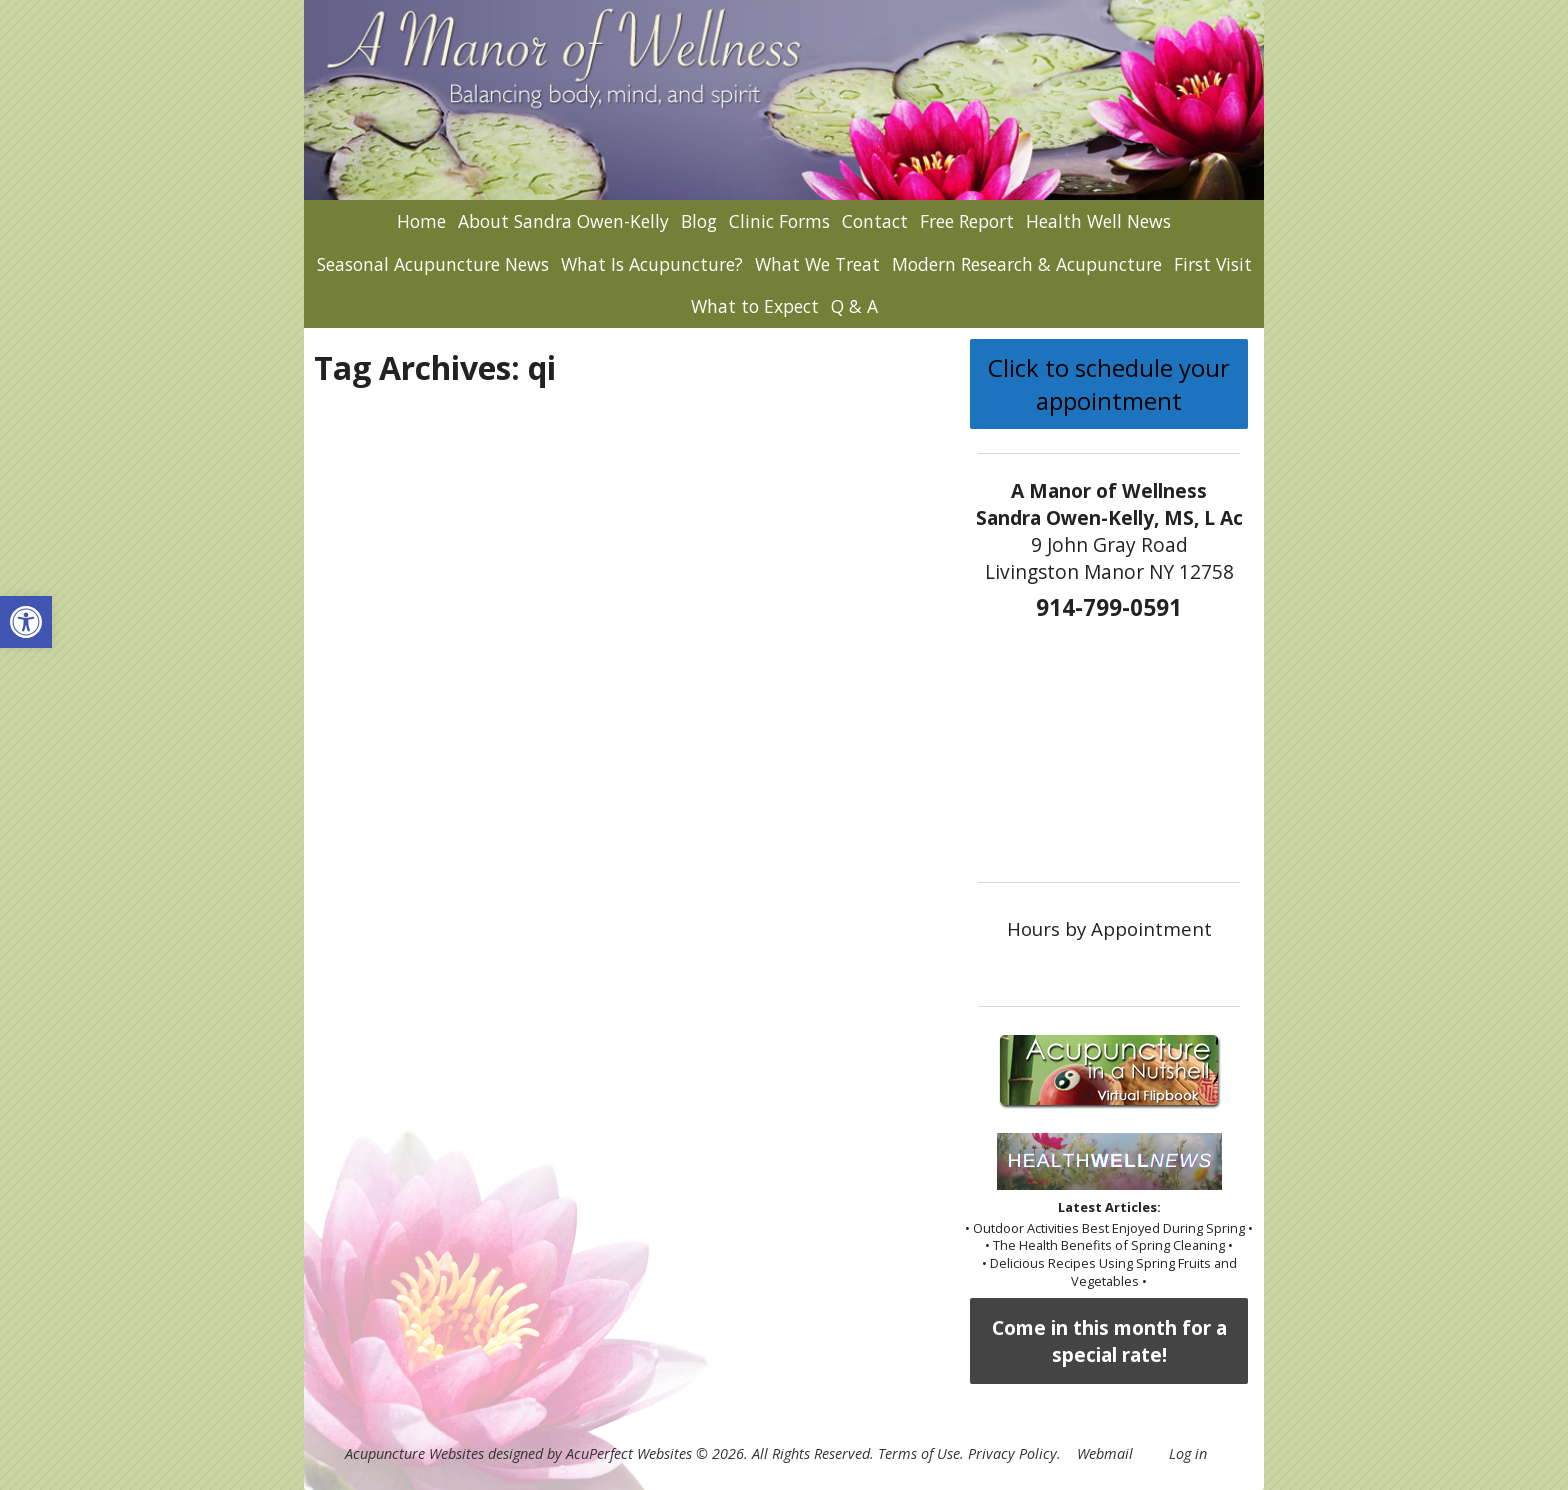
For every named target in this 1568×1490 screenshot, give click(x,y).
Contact (875, 221)
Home (421, 221)
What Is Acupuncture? (652, 264)
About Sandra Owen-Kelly (563, 221)
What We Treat (817, 264)
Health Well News (1098, 221)
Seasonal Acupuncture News (433, 264)
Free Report (967, 221)
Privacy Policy (1012, 1453)
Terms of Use (919, 1453)
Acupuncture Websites (414, 1453)
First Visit (1213, 264)
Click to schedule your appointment (1109, 384)
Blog (699, 221)
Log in (1188, 1453)
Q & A (854, 306)
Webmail (1105, 1453)
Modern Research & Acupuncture (1027, 264)
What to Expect (755, 306)
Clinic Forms (779, 221)
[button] (26, 622)
